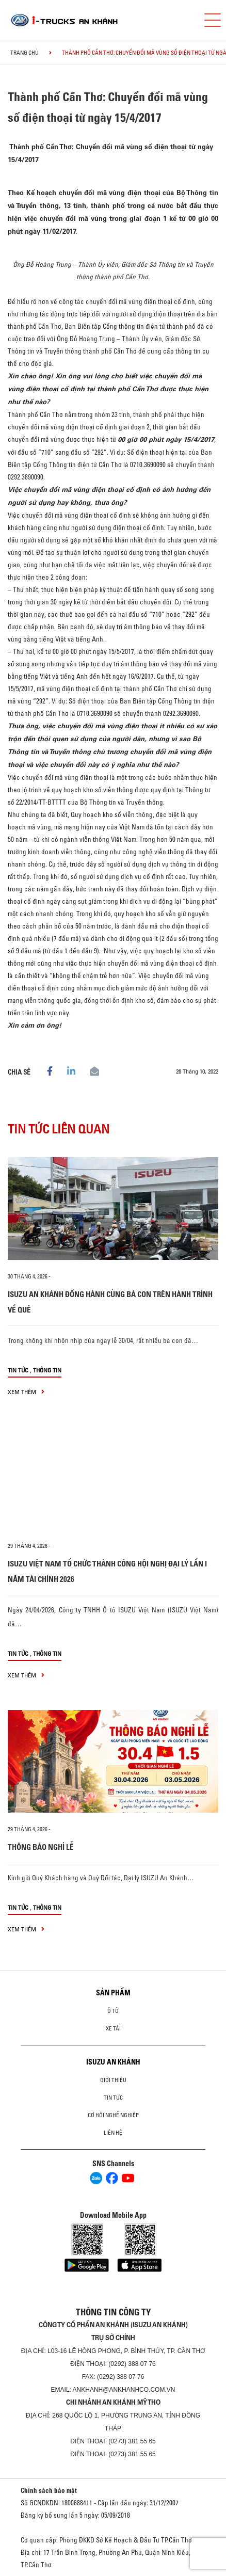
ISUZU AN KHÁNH (113, 2062)
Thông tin (47, 1370)
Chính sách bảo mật (49, 2490)
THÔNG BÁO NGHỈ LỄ (41, 1847)
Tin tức (18, 1370)
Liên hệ (113, 2132)
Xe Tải (113, 2028)
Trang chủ (24, 52)
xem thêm (26, 1392)
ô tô (113, 2010)
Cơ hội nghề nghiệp (113, 2115)
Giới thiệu (113, 2080)
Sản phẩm (113, 1992)
